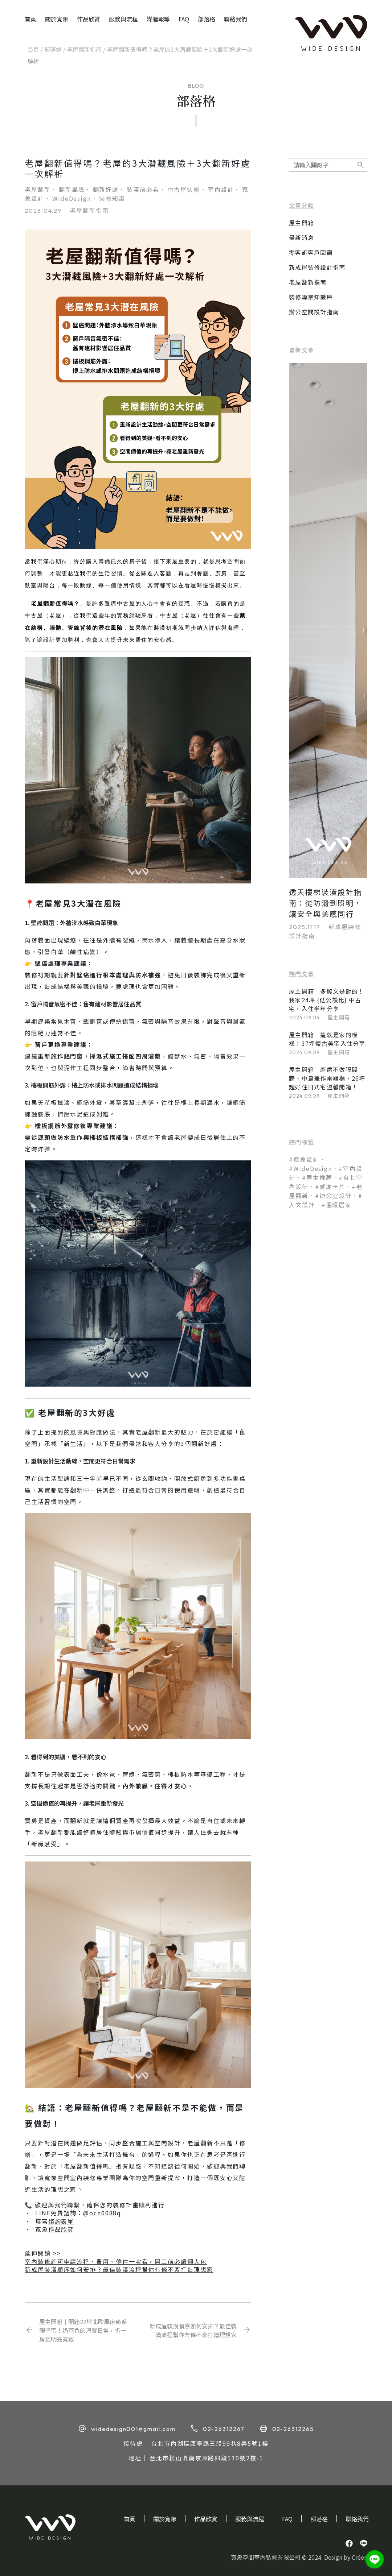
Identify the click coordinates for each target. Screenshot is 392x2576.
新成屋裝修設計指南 (317, 267)
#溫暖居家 (337, 1204)
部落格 (206, 19)
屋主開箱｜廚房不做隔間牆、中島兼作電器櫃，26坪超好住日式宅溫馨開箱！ (327, 1078)
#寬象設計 (304, 1159)
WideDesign (71, 198)
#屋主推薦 (317, 1177)
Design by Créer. (345, 2557)
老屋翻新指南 (84, 49)
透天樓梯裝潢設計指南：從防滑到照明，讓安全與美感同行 (325, 903)
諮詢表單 (61, 2221)
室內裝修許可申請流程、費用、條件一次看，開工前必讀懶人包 (116, 2261)
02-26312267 (223, 2428)
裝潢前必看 (143, 189)
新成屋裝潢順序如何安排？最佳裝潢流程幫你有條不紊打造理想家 (119, 2269)
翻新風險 (72, 189)
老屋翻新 (38, 189)
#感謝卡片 (330, 1186)
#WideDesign (310, 1168)
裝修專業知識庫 (311, 297)
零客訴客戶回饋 (311, 252)
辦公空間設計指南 (314, 311)
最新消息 (301, 237)
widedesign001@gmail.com (133, 2428)
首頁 (30, 19)
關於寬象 (56, 19)
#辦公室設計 (333, 1195)
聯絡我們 (235, 19)
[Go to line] (375, 2559)
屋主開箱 (301, 222)
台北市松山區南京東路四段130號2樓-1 (206, 2457)
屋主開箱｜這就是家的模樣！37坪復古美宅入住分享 (327, 1039)
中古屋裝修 (183, 189)
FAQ (184, 19)
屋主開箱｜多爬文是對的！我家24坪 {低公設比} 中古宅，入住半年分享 (326, 1000)
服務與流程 (123, 19)
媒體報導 (158, 19)
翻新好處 (106, 189)
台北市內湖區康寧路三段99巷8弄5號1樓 (209, 2443)
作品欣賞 (88, 19)
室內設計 (221, 189)
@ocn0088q (102, 2212)
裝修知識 (112, 198)
